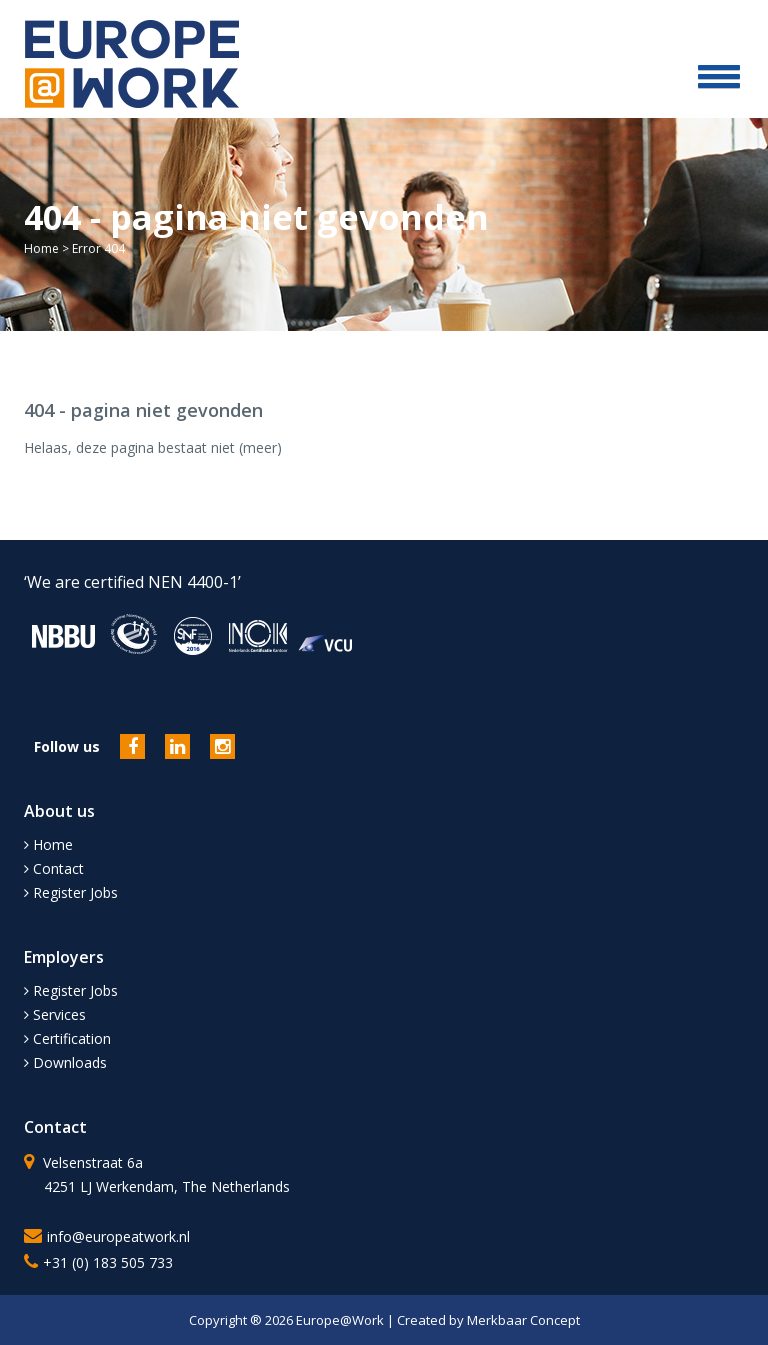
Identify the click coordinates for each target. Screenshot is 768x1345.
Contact (54, 868)
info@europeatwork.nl (118, 1236)
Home (41, 248)
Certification (67, 1038)
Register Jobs (71, 892)
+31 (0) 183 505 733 (108, 1262)
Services (55, 1014)
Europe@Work (341, 1320)
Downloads (65, 1062)
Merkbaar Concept (523, 1320)
